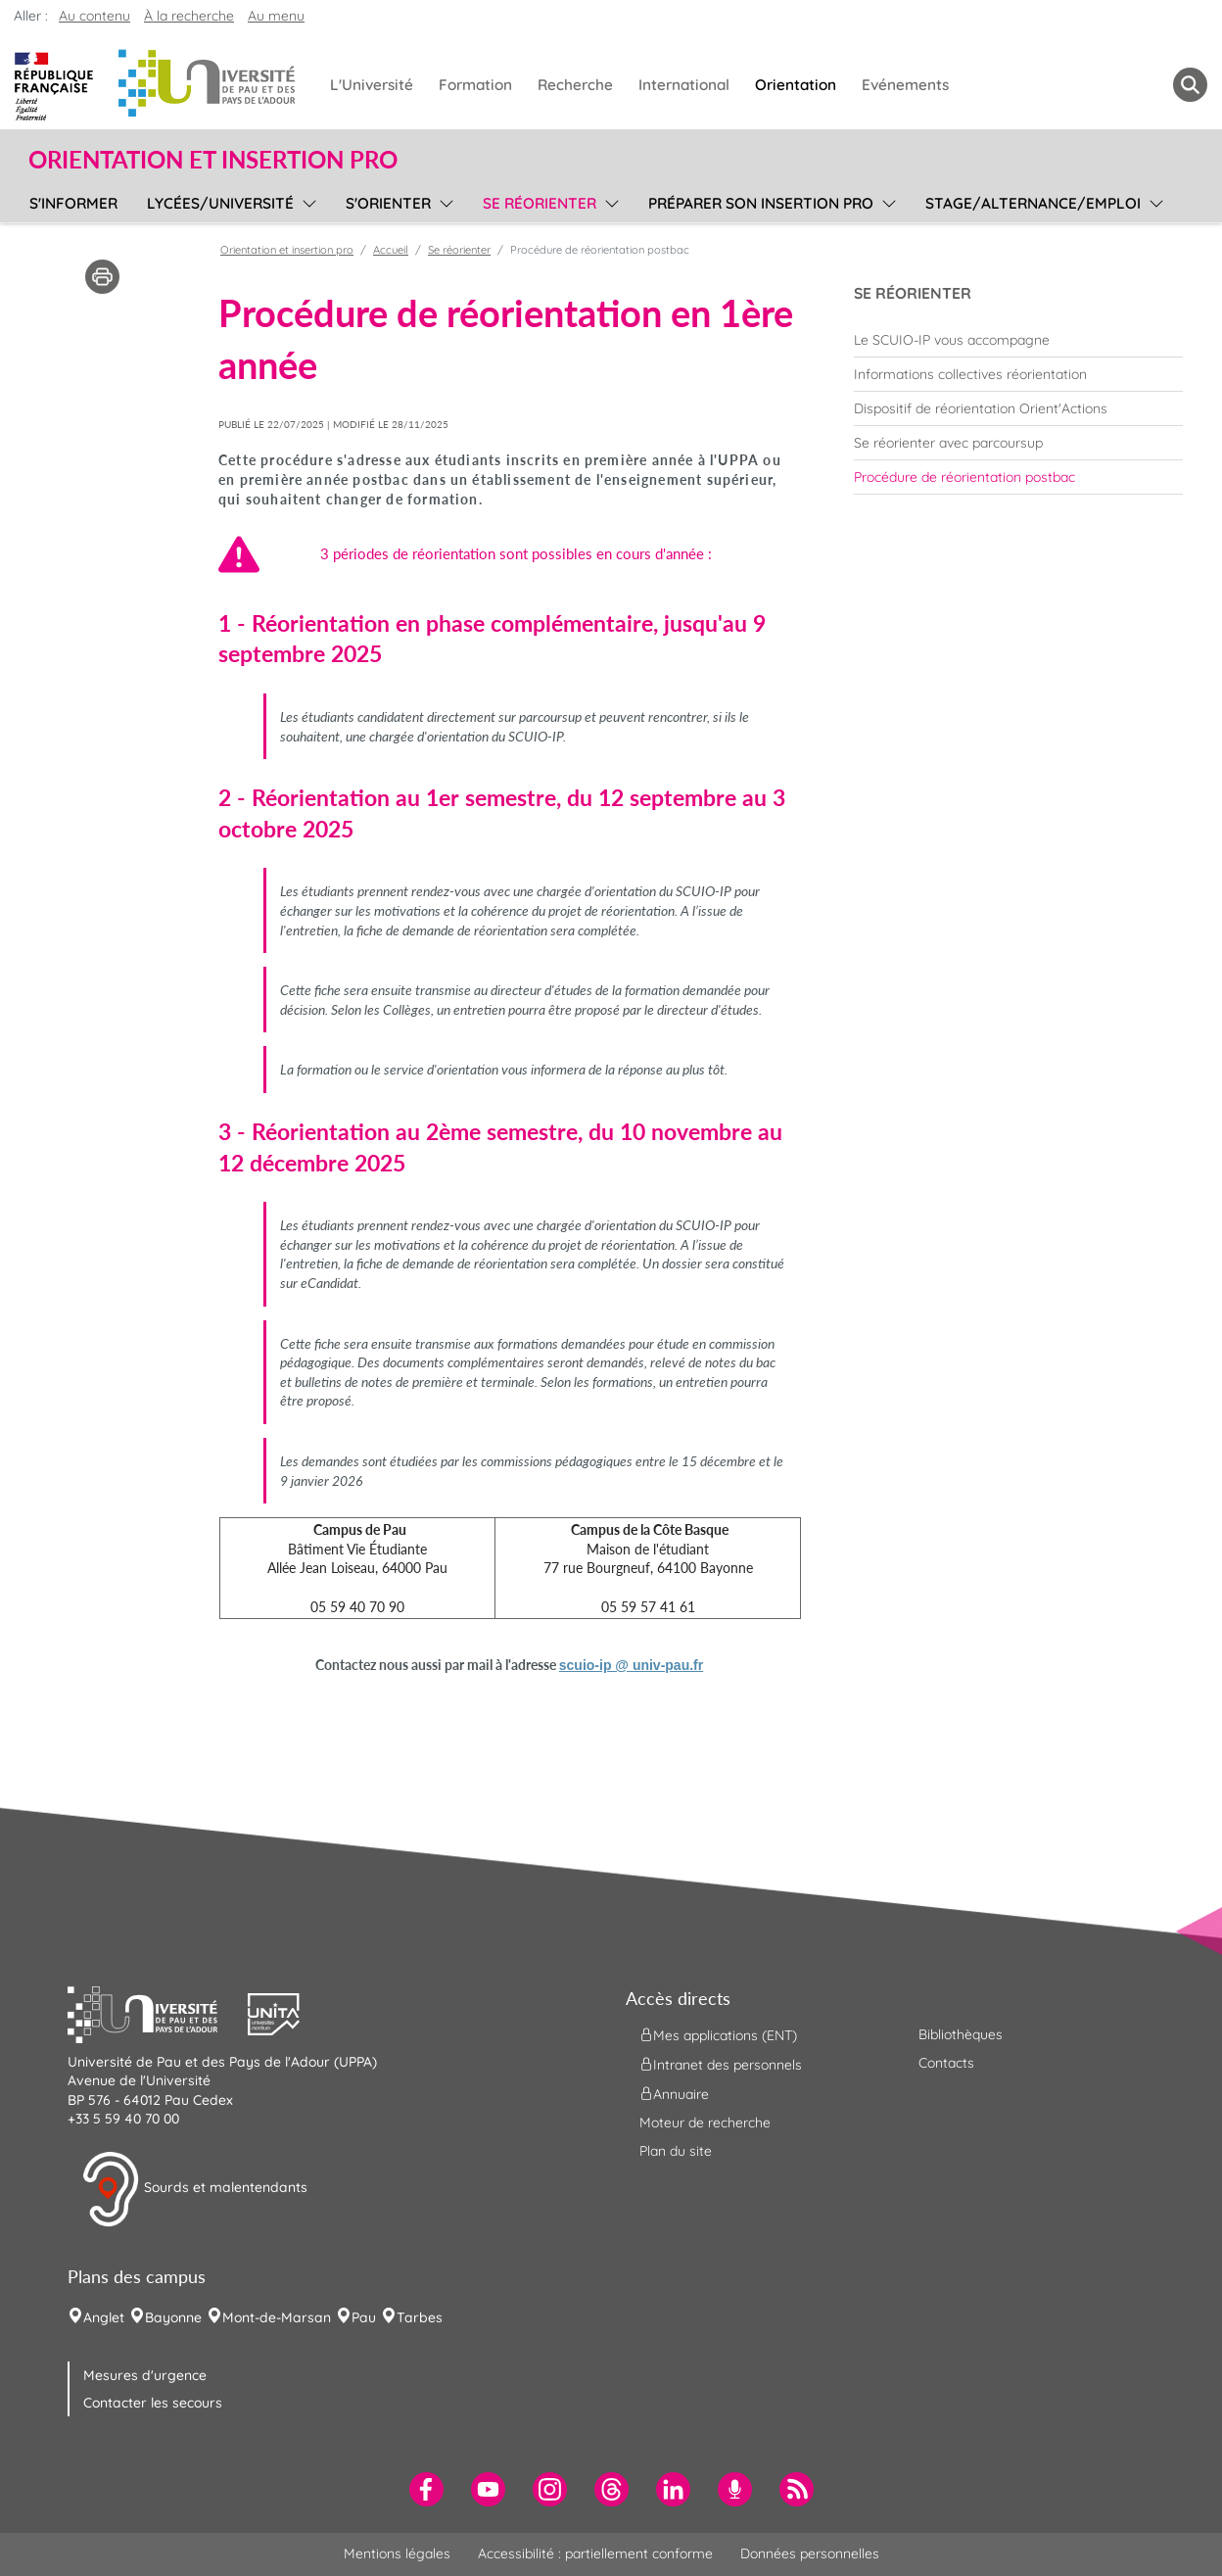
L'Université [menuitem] (371, 84)
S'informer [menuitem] (73, 203)
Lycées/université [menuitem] (220, 203)
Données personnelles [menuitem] (809, 2553)
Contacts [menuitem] (946, 2063)
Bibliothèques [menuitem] (960, 2034)
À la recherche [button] (189, 15)
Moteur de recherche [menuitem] (705, 2122)
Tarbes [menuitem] (420, 2317)
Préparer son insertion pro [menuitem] (760, 203)
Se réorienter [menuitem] (539, 203)
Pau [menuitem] (364, 2317)
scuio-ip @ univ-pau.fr (631, 1665)
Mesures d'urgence (145, 2375)
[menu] (306, 200)
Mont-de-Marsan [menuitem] (276, 2317)
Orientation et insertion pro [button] (213, 159)
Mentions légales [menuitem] (397, 2553)
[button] (158, 2012)
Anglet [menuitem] (103, 2317)
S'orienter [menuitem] (388, 203)
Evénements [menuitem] (905, 84)
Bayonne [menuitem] (173, 2317)
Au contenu (94, 15)
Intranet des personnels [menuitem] (720, 2064)
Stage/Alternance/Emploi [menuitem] (1033, 203)
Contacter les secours (152, 2402)
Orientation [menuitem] (795, 84)
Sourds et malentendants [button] (194, 2189)
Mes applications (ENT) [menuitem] (718, 2034)
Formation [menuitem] (475, 84)
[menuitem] (1018, 340)
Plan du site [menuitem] (675, 2151)
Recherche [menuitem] (575, 84)
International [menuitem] (683, 84)
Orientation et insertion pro (286, 250)
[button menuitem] (1190, 85)
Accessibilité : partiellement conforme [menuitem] (595, 2553)
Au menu (276, 15)
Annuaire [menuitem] (674, 2093)
